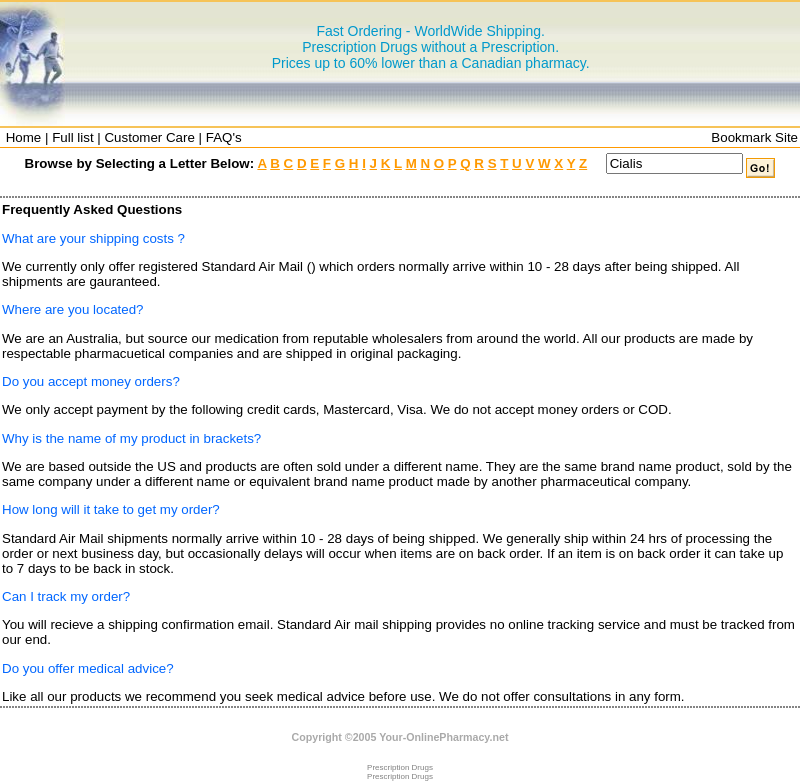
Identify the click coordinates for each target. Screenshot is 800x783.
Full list (72, 137)
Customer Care (149, 137)
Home (24, 137)
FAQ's (224, 137)
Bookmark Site (754, 137)
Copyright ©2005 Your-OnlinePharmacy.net (400, 737)
